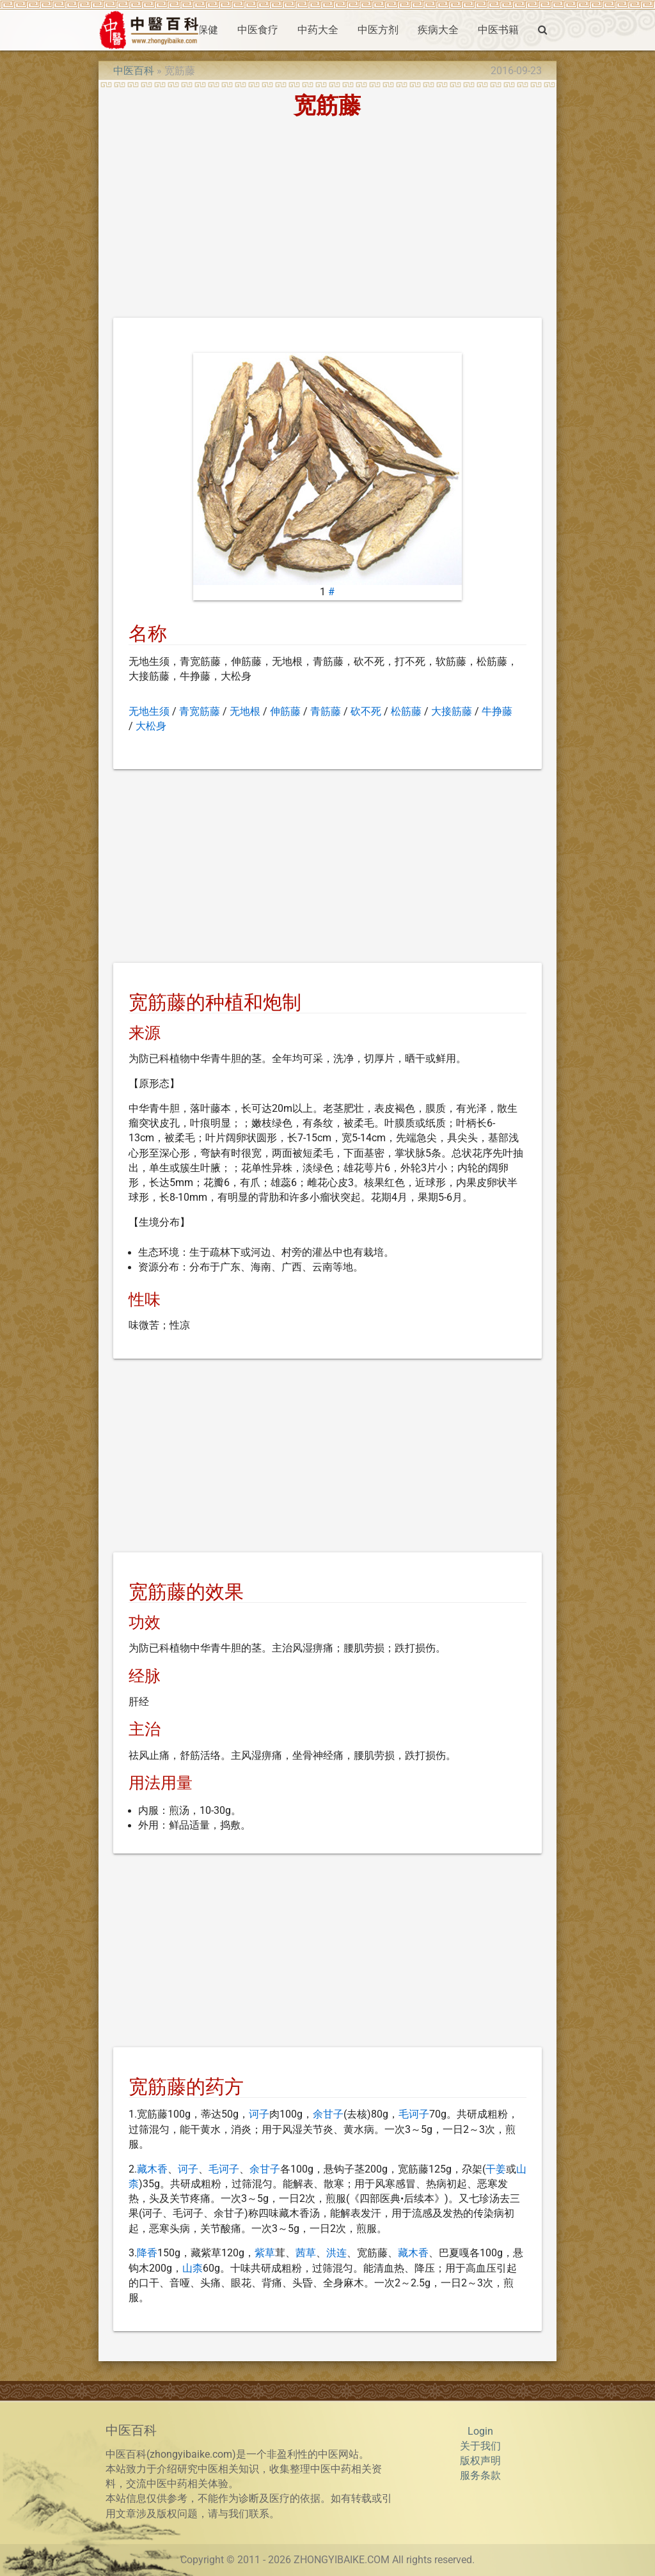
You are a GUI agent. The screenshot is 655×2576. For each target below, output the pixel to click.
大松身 (151, 726)
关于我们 (480, 2446)
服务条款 (480, 2475)
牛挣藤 (497, 711)
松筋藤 (406, 711)
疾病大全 (438, 30)
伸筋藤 (285, 711)
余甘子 (328, 2114)
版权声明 (480, 2461)
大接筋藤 (451, 711)
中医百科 (133, 71)
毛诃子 (414, 2114)
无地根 (245, 711)
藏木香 (152, 2169)
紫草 (265, 2253)
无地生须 (149, 711)
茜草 (306, 2253)
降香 (147, 2253)
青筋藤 (325, 711)
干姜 (495, 2169)
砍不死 (366, 711)
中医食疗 (257, 30)
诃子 (259, 2114)
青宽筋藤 (199, 711)
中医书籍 (498, 30)
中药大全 (317, 30)
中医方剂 (378, 30)
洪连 (336, 2253)
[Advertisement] (327, 221)
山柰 (192, 2268)
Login (480, 2431)
